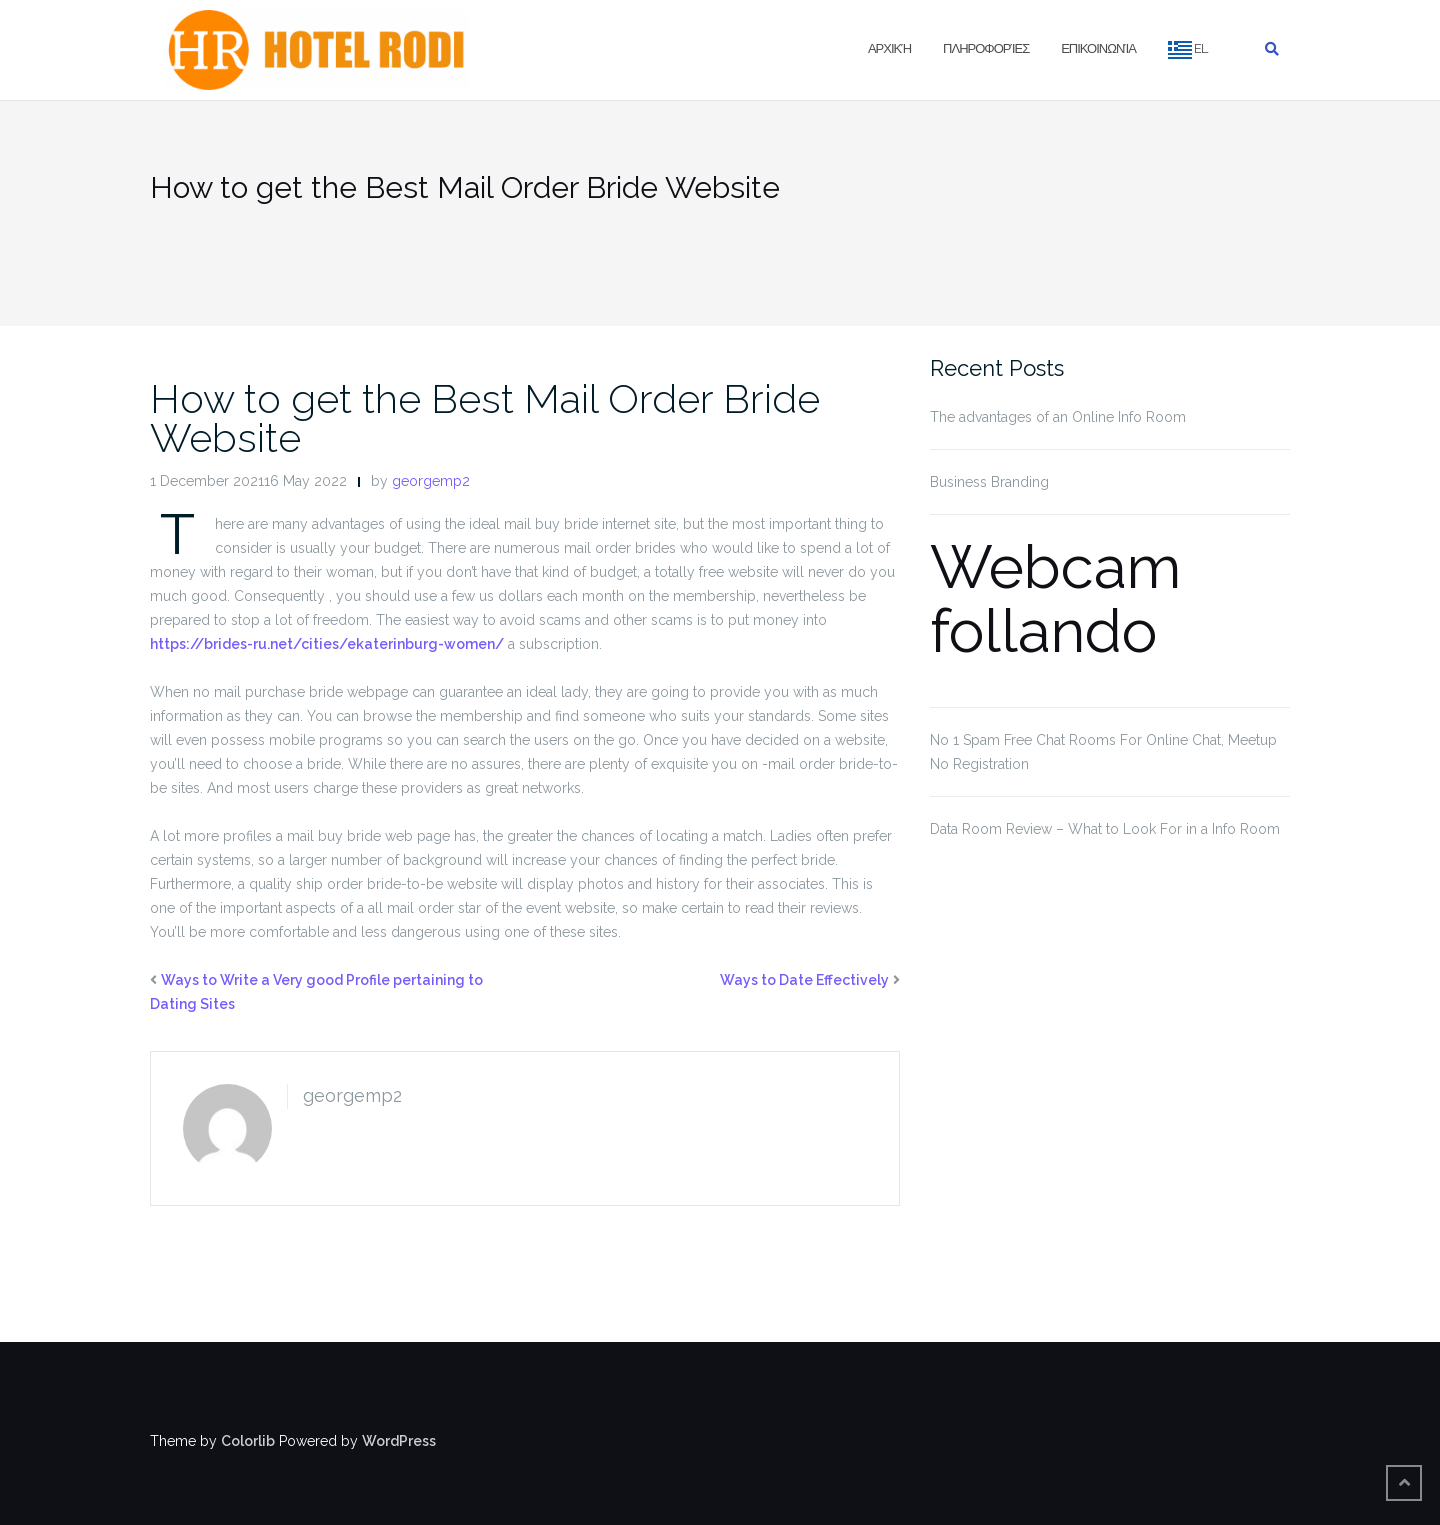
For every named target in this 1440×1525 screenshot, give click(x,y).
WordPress (399, 1441)
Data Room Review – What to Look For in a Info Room (1105, 829)
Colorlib (248, 1441)
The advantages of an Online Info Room (1058, 417)
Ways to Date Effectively (804, 980)
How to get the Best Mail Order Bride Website (485, 418)
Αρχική (889, 48)
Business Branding (989, 482)
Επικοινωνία (1098, 48)
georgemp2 (431, 481)
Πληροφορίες (986, 48)
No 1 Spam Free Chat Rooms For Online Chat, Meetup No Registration (1103, 752)
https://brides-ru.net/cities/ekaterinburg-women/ (327, 644)
